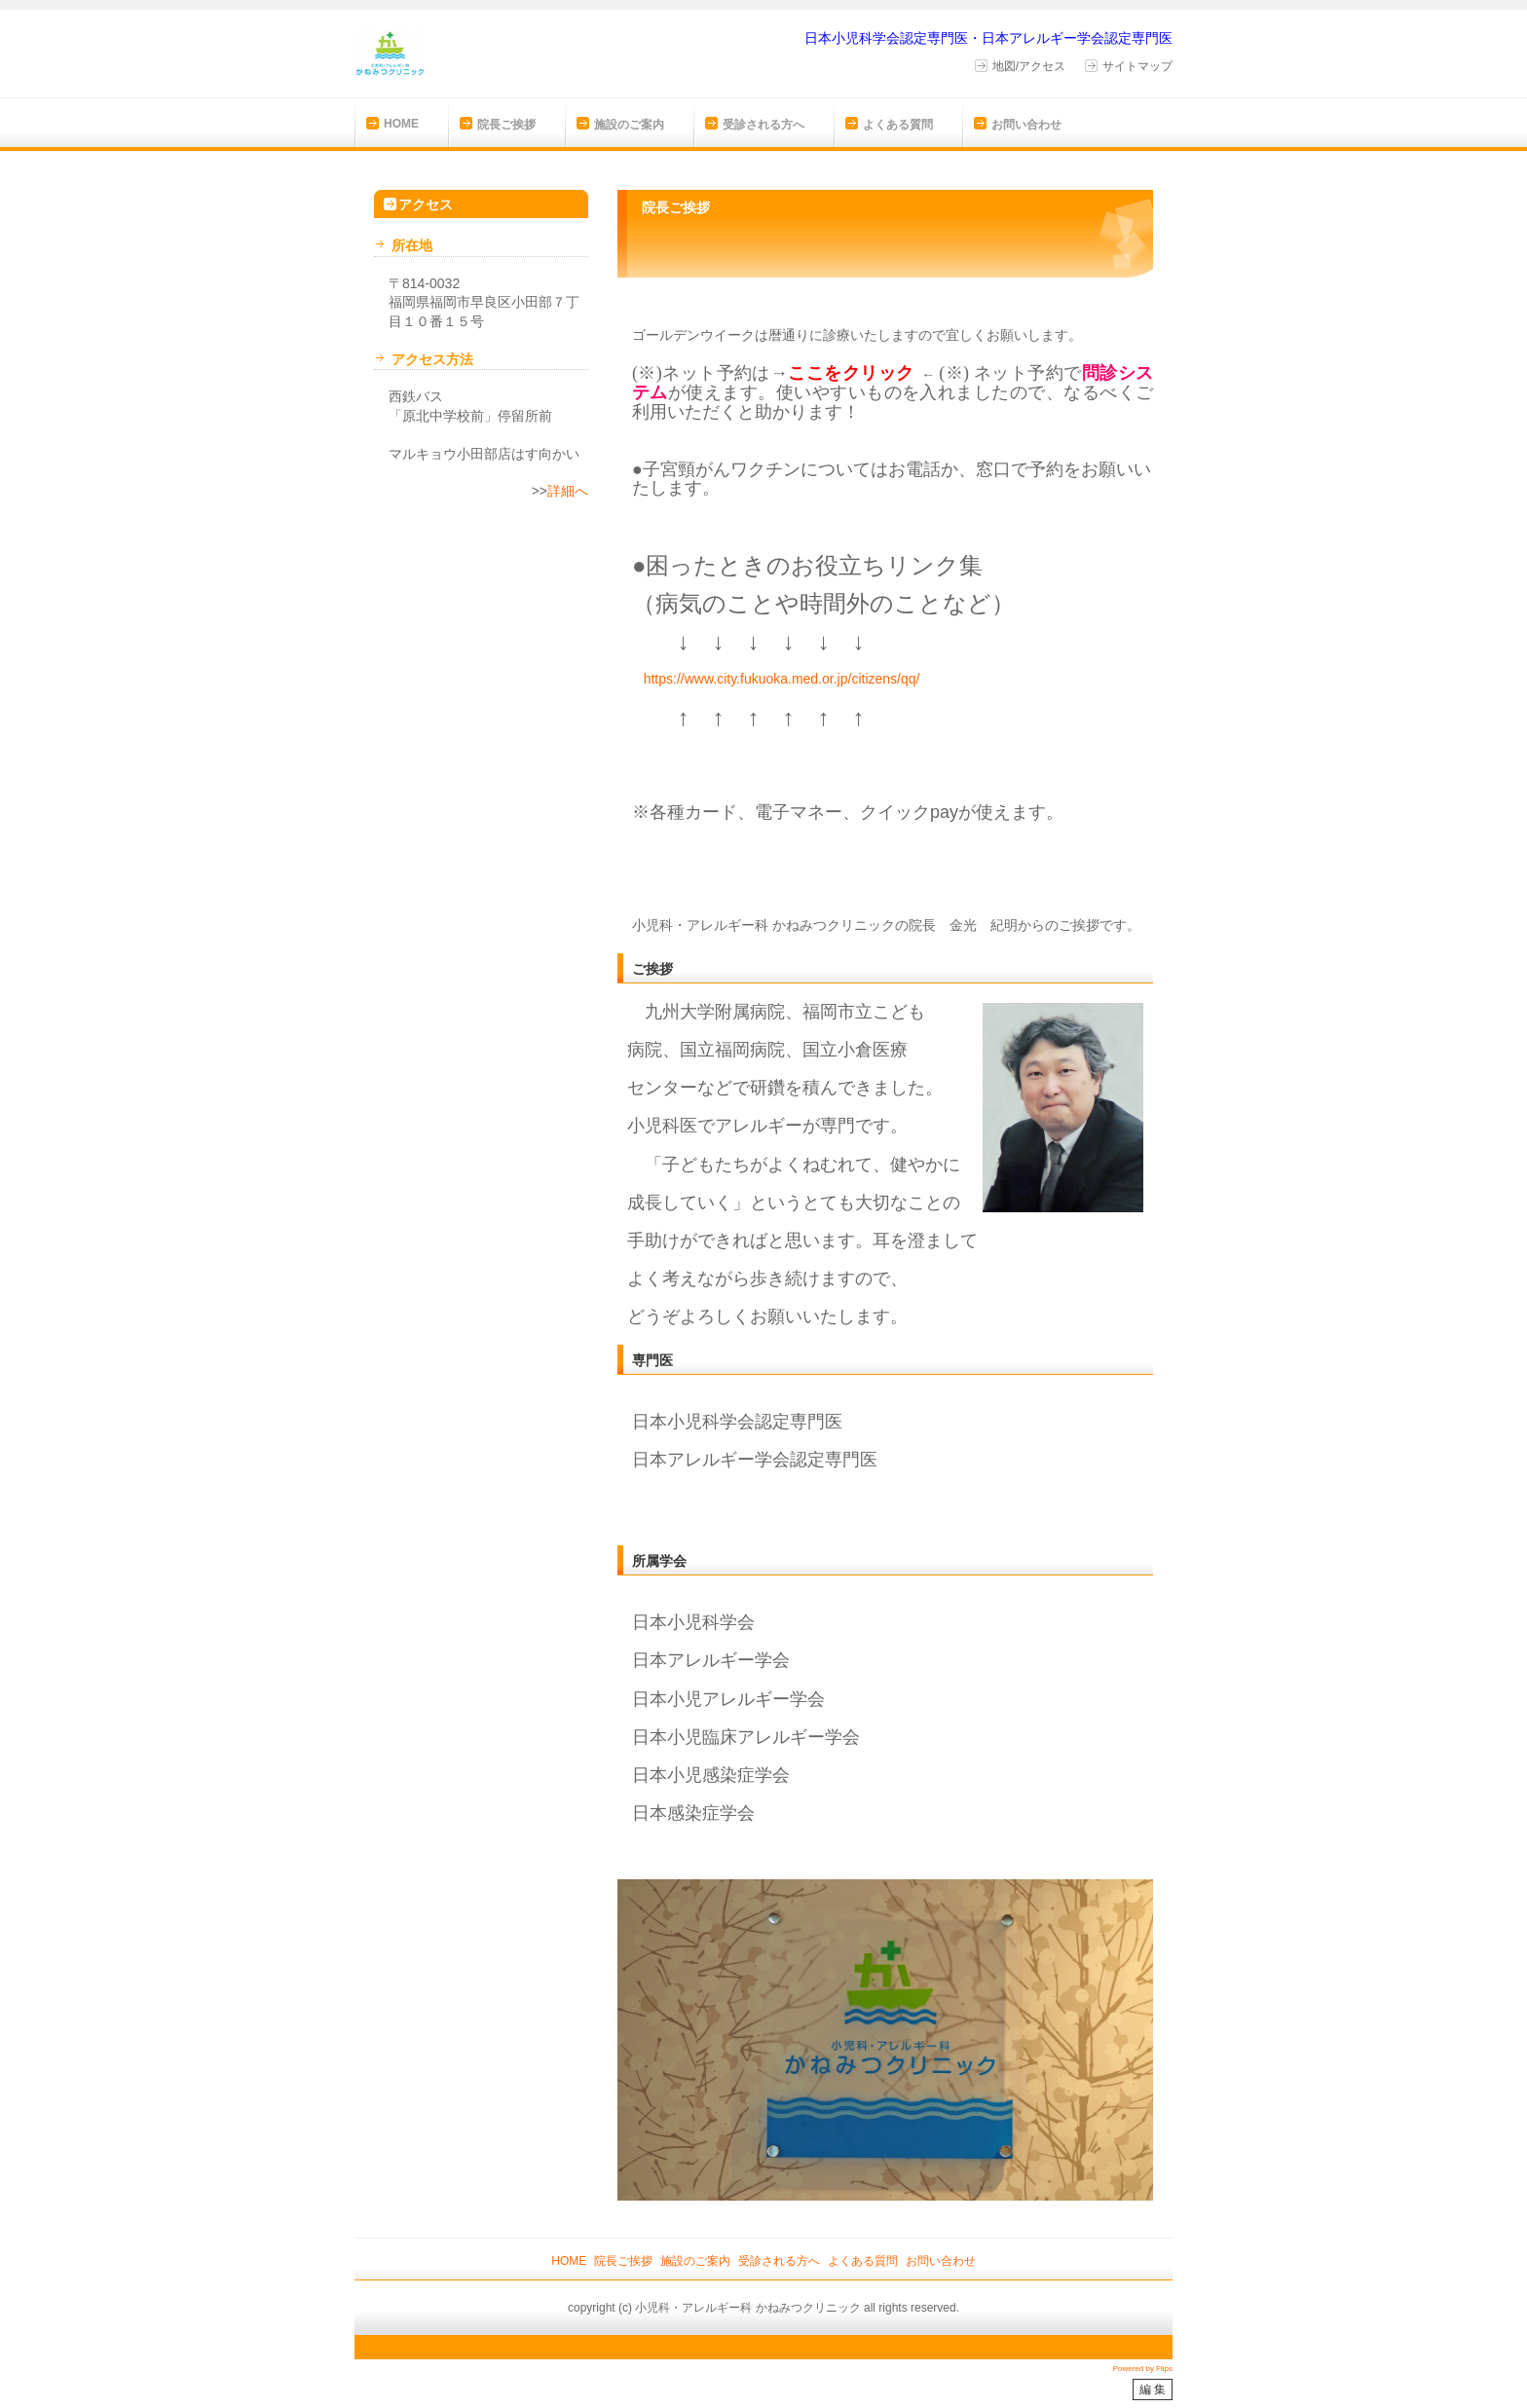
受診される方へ (763, 124)
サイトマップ (1137, 66)
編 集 (1152, 2389)
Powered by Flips (1143, 2368)
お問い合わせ (1026, 124)
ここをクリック (851, 373)
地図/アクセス (1028, 66)
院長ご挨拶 (506, 124)
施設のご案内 (629, 124)
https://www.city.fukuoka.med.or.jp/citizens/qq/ (782, 678)
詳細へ (567, 491)
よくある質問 (898, 124)
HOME (401, 123)
